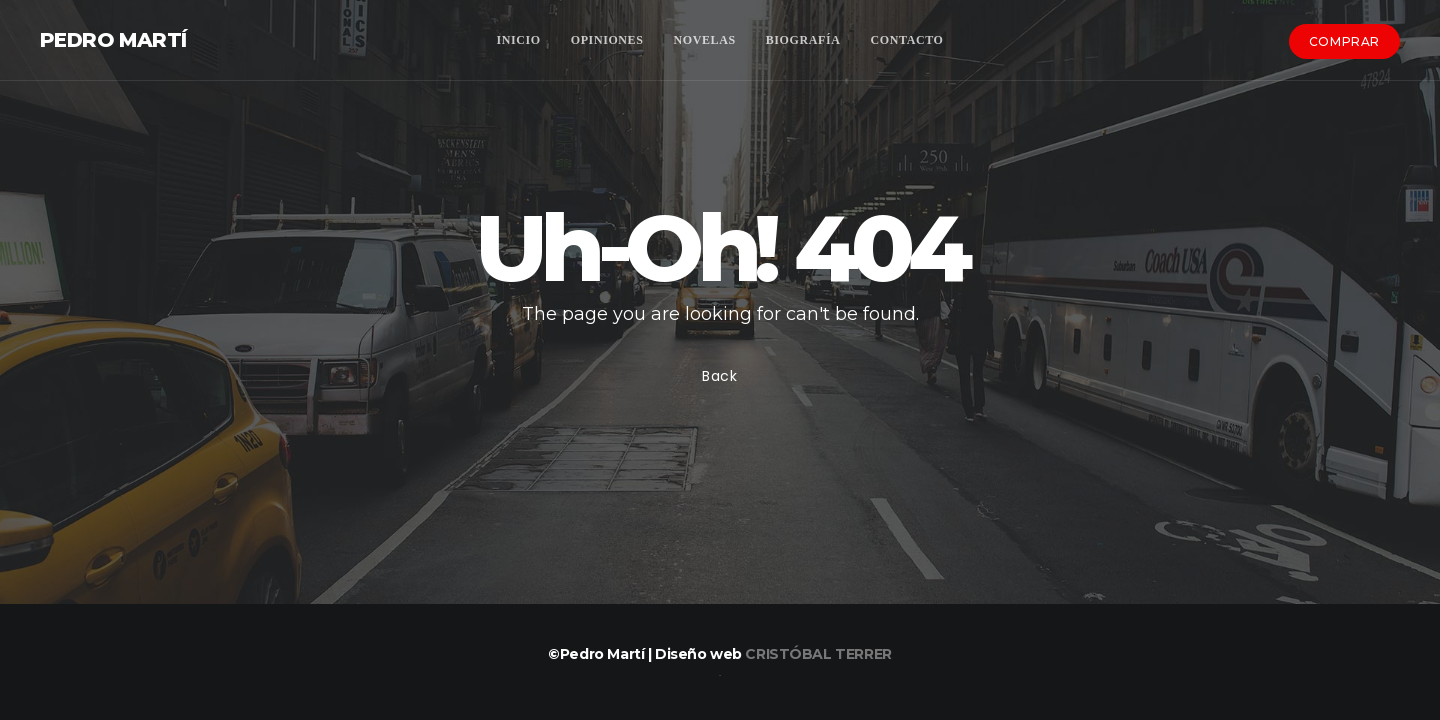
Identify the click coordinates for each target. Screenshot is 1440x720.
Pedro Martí (113, 40)
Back (720, 376)
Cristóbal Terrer (818, 654)
